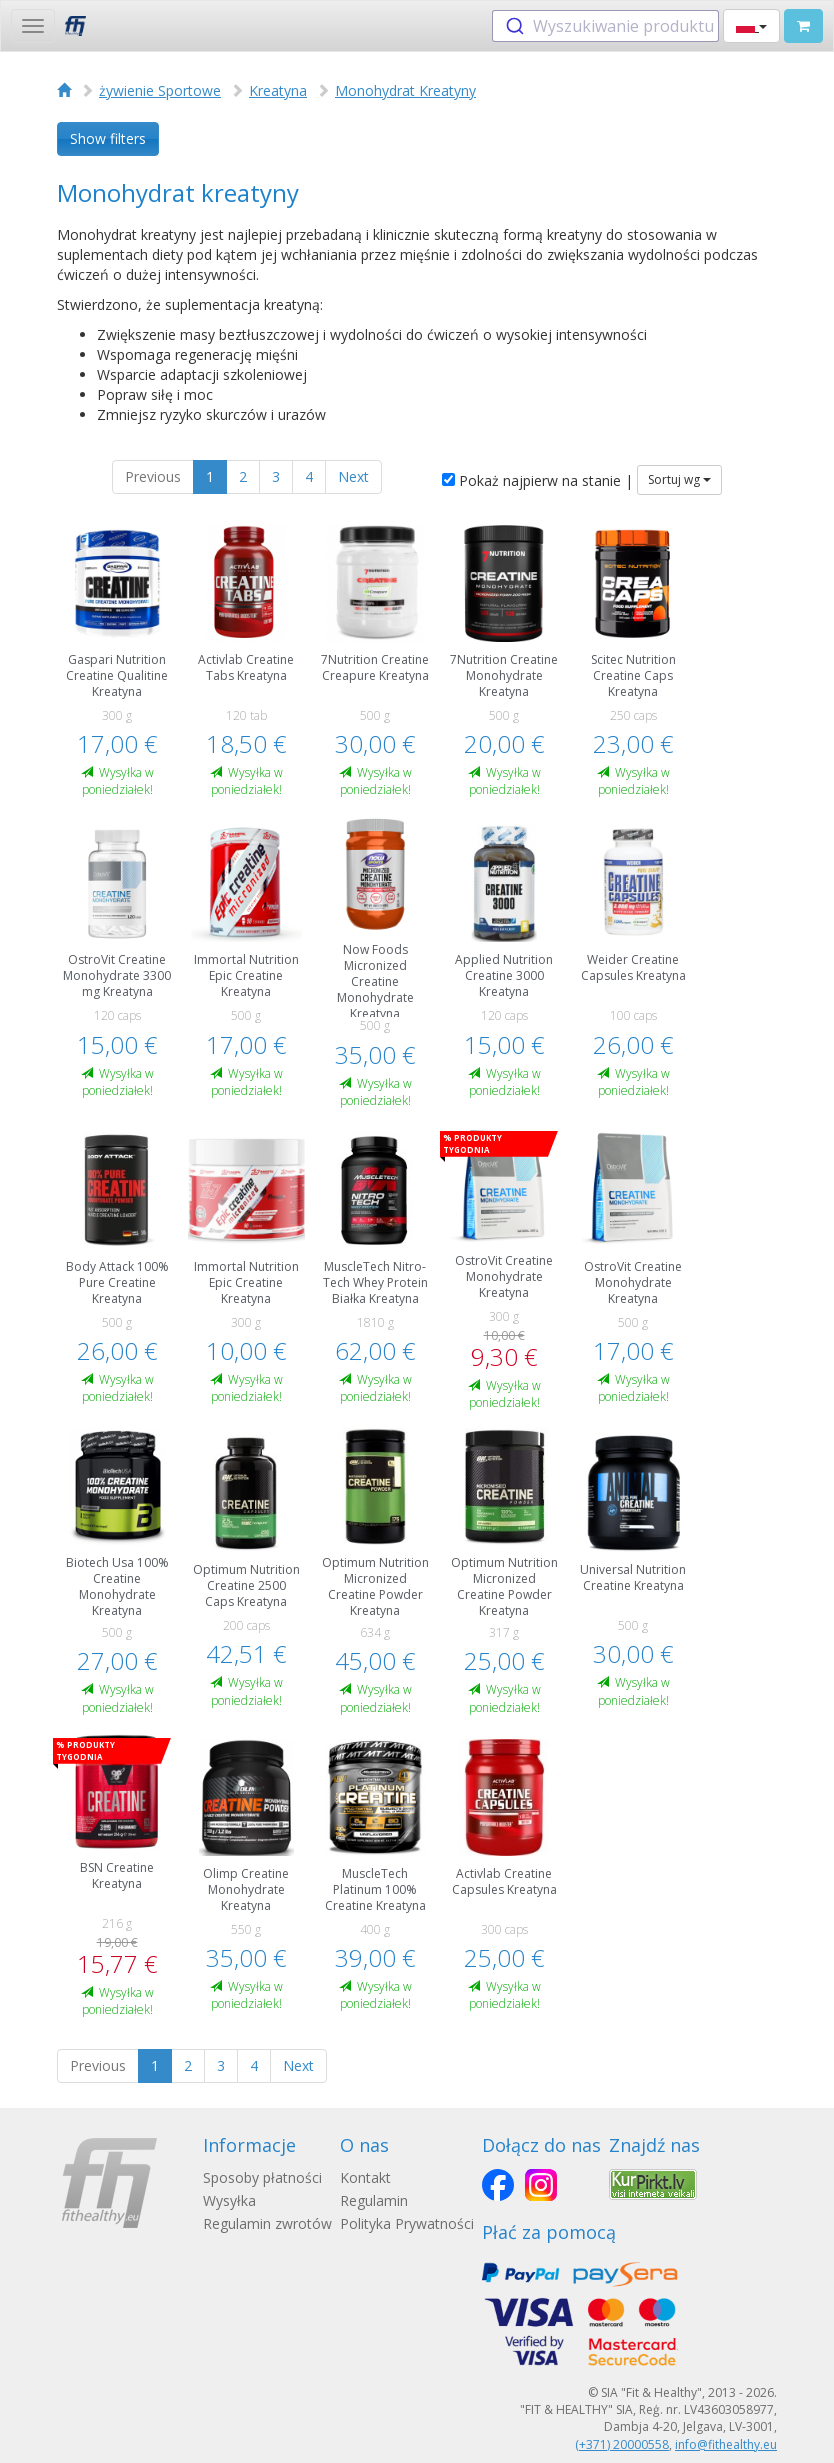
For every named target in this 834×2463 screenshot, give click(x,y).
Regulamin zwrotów (267, 2223)
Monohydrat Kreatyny (405, 90)
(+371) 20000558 (622, 2444)
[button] (751, 26)
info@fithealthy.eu (726, 2444)
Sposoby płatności (262, 2177)
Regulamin (374, 2200)
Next (353, 476)
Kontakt (365, 2177)
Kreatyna (278, 90)
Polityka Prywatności (407, 2223)
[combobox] (605, 26)
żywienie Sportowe (160, 90)
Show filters (108, 138)
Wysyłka (229, 2200)
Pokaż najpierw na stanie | (537, 480)
